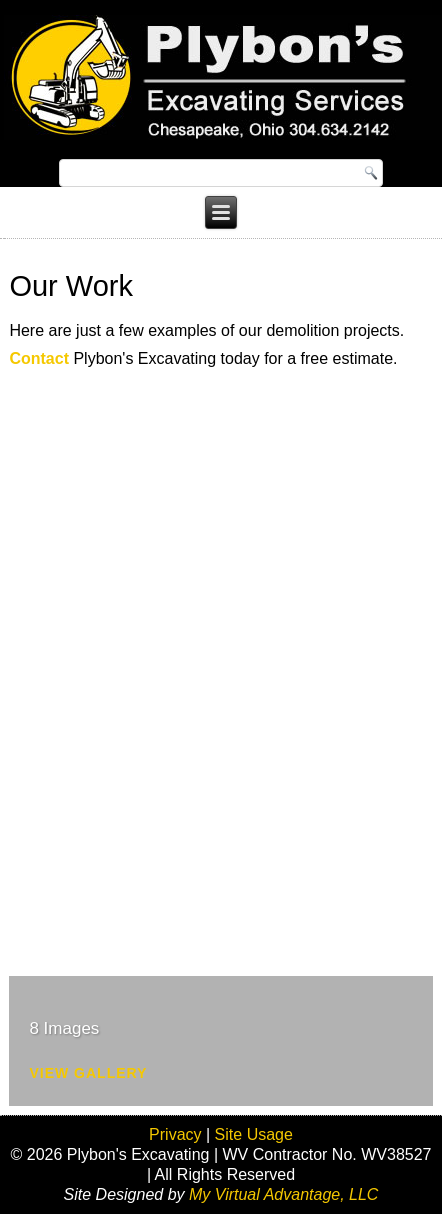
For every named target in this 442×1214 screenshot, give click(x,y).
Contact (39, 358)
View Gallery (88, 1073)
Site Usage (254, 1134)
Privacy (175, 1134)
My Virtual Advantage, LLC (283, 1194)
